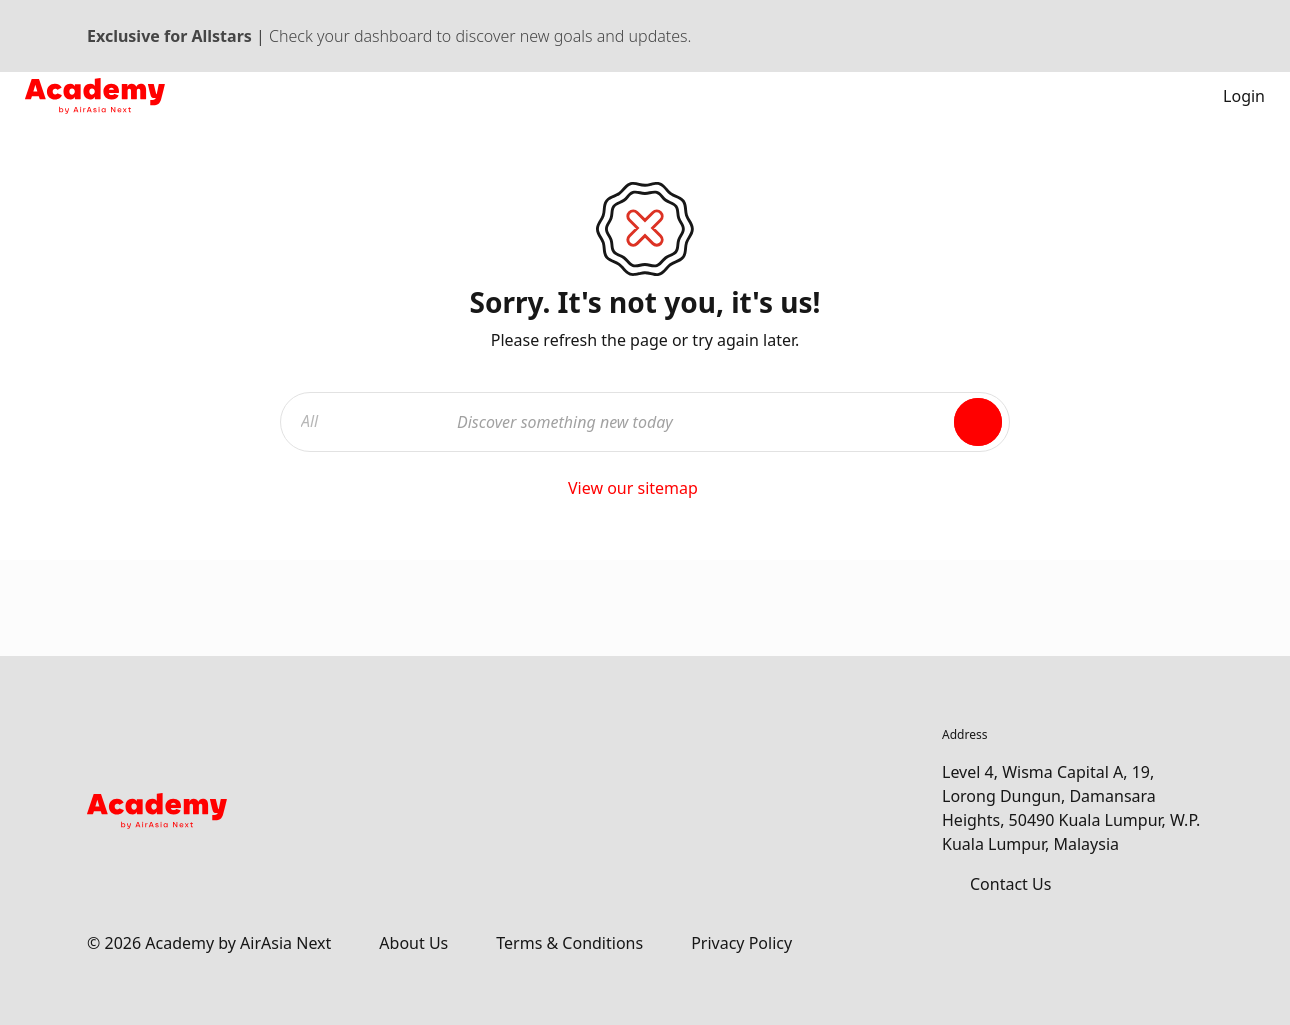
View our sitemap (645, 488)
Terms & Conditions (569, 943)
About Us (413, 943)
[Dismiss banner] (1193, 36)
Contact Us (1010, 884)
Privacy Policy (741, 943)
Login (1230, 96)
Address (964, 734)
